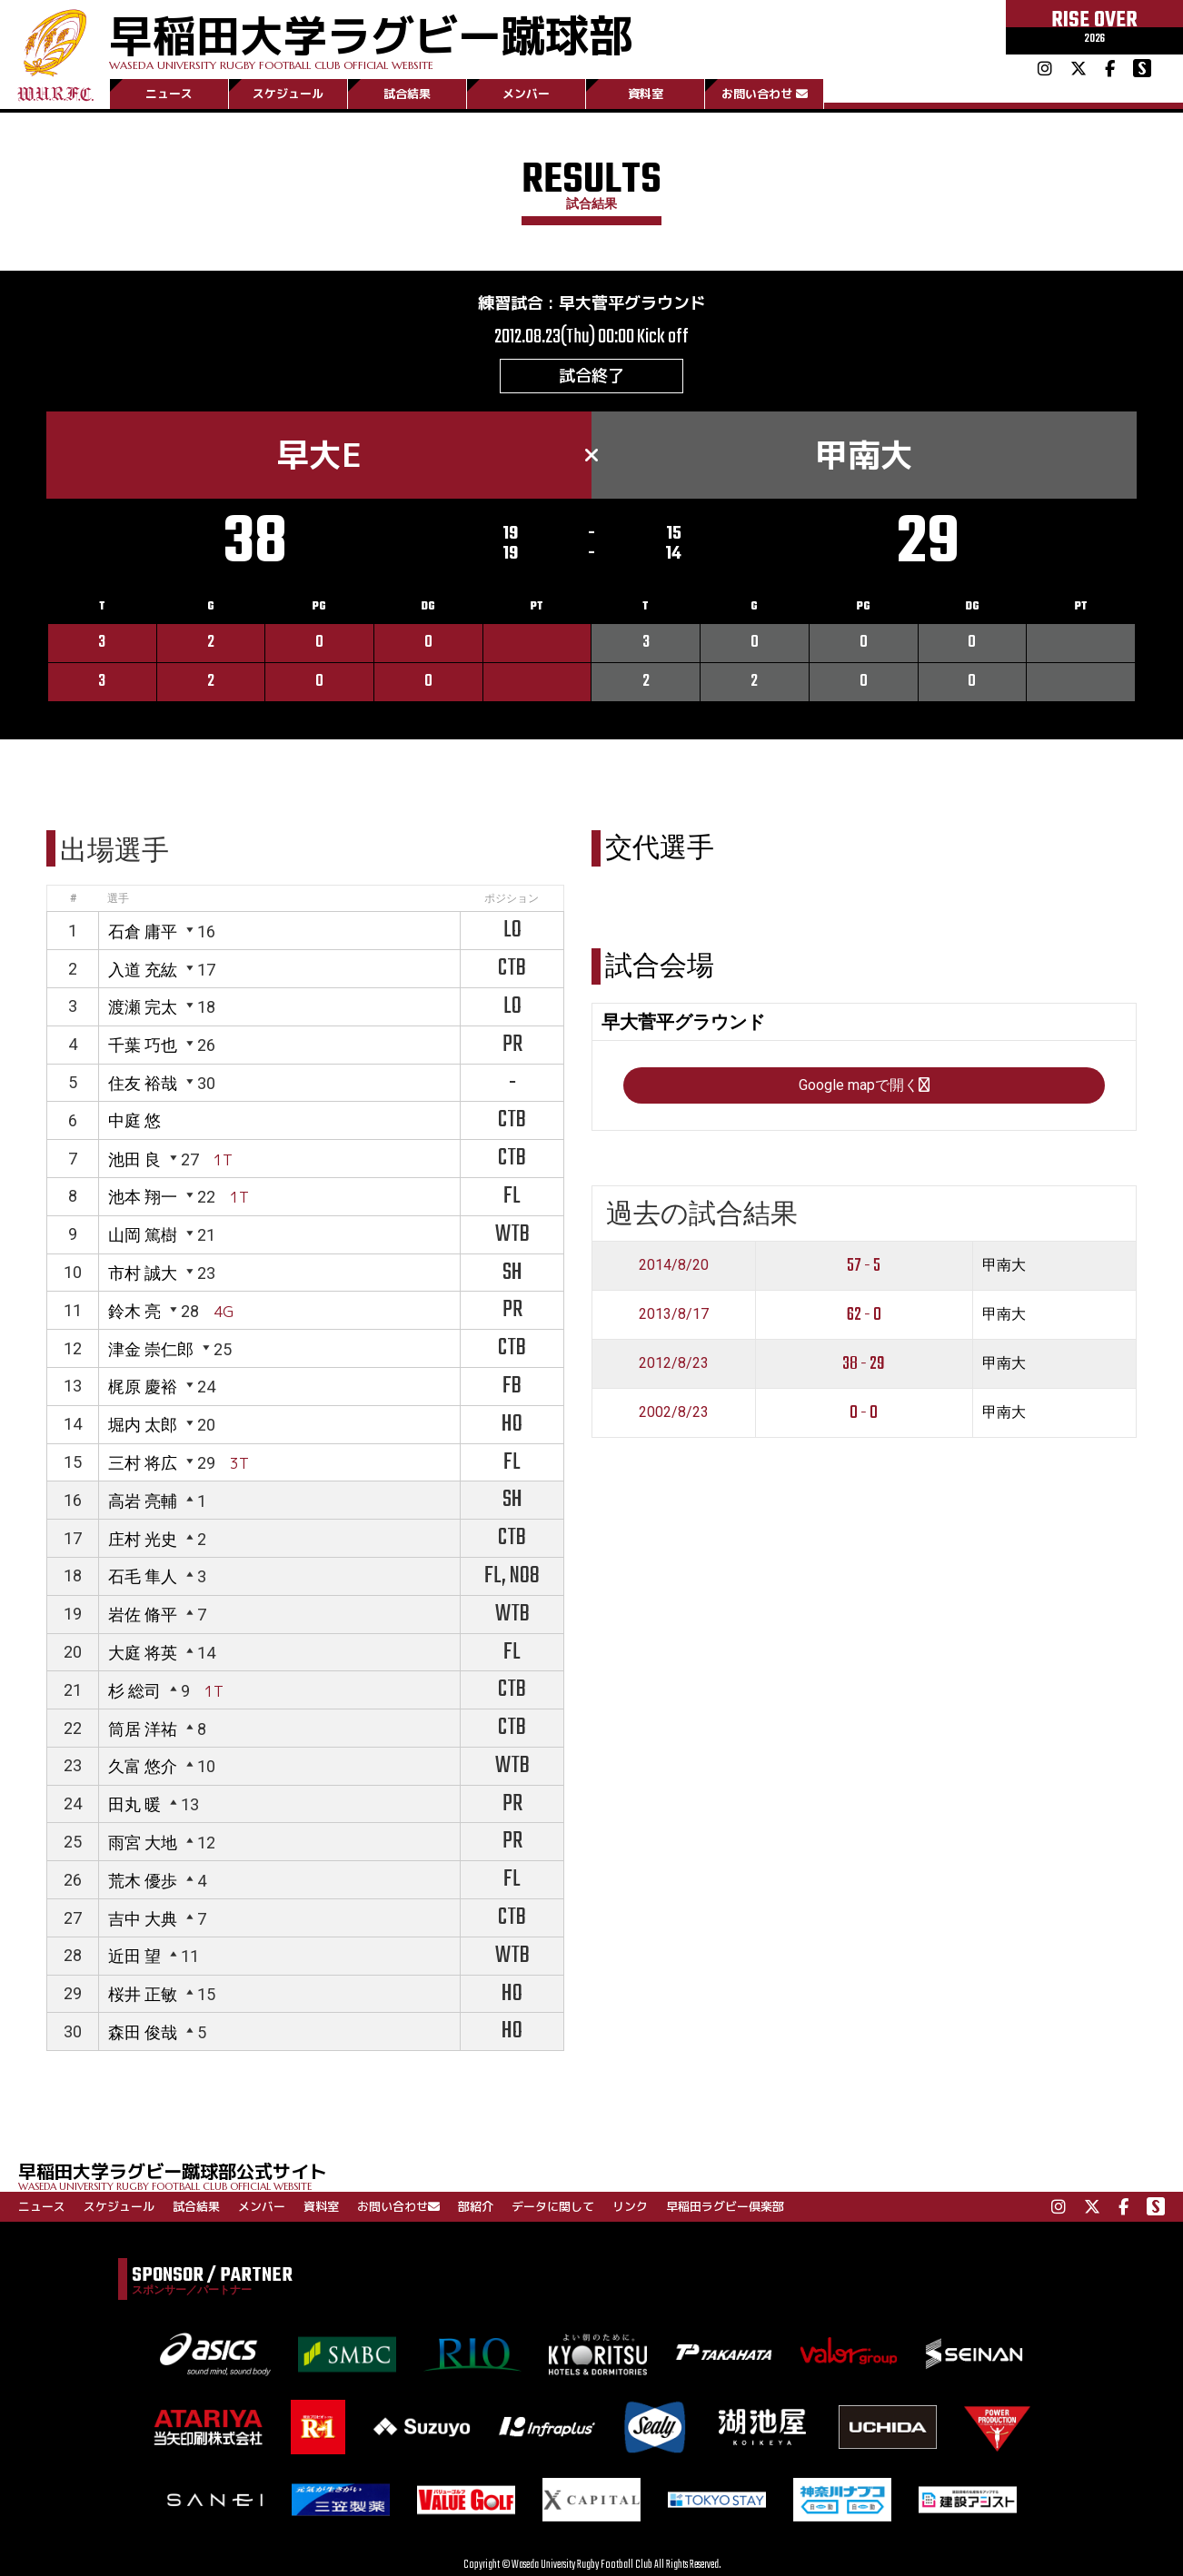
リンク (630, 2206)
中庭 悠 (134, 1120)
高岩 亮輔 (142, 1501)
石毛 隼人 (142, 1576)
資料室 (645, 93)
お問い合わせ (764, 93)
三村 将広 (142, 1462)
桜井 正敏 (142, 1994)
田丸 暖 (134, 1804)
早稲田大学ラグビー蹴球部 (370, 38)
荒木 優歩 (142, 1880)
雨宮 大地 (142, 1842)
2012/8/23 (674, 1363)
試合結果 (407, 93)
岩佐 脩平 (142, 1614)
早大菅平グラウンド (632, 303)
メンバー (526, 93)
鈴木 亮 (134, 1311)
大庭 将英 (142, 1652)
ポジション (511, 898)
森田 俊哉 (142, 2032)
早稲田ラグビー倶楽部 (725, 2206)
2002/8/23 (674, 1412)
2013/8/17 (674, 1314)
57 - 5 (863, 1266)
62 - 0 (864, 1315)
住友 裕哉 (142, 1083)
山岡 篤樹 (142, 1234)
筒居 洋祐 (142, 1729)
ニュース (169, 93)
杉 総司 (134, 1690)
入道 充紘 (142, 969)
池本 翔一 (142, 1196)
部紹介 (475, 2206)
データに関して (553, 2206)
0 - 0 (864, 1413)
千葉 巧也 (142, 1045)
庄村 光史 (142, 1539)
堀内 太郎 (142, 1424)
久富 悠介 (142, 1766)
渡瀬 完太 (142, 1006)
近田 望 (134, 1956)
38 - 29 (863, 1364)
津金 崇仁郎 (151, 1349)
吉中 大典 (142, 1918)
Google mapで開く (864, 1085)
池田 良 (134, 1159)
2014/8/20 (674, 1264)
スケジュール (288, 93)
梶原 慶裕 (142, 1386)
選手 (118, 898)
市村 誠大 (142, 1273)
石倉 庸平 (142, 931)
